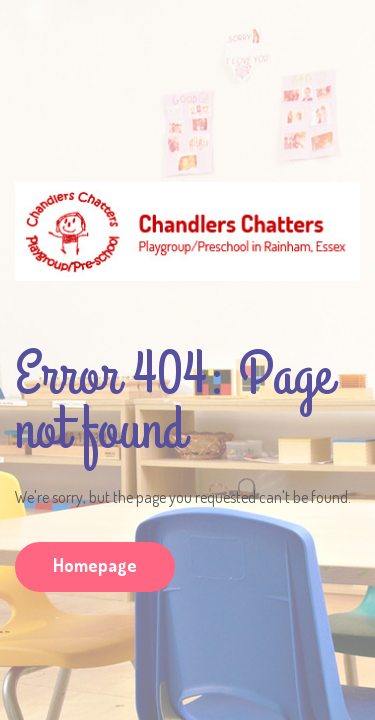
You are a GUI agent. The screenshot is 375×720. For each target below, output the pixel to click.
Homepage (95, 565)
